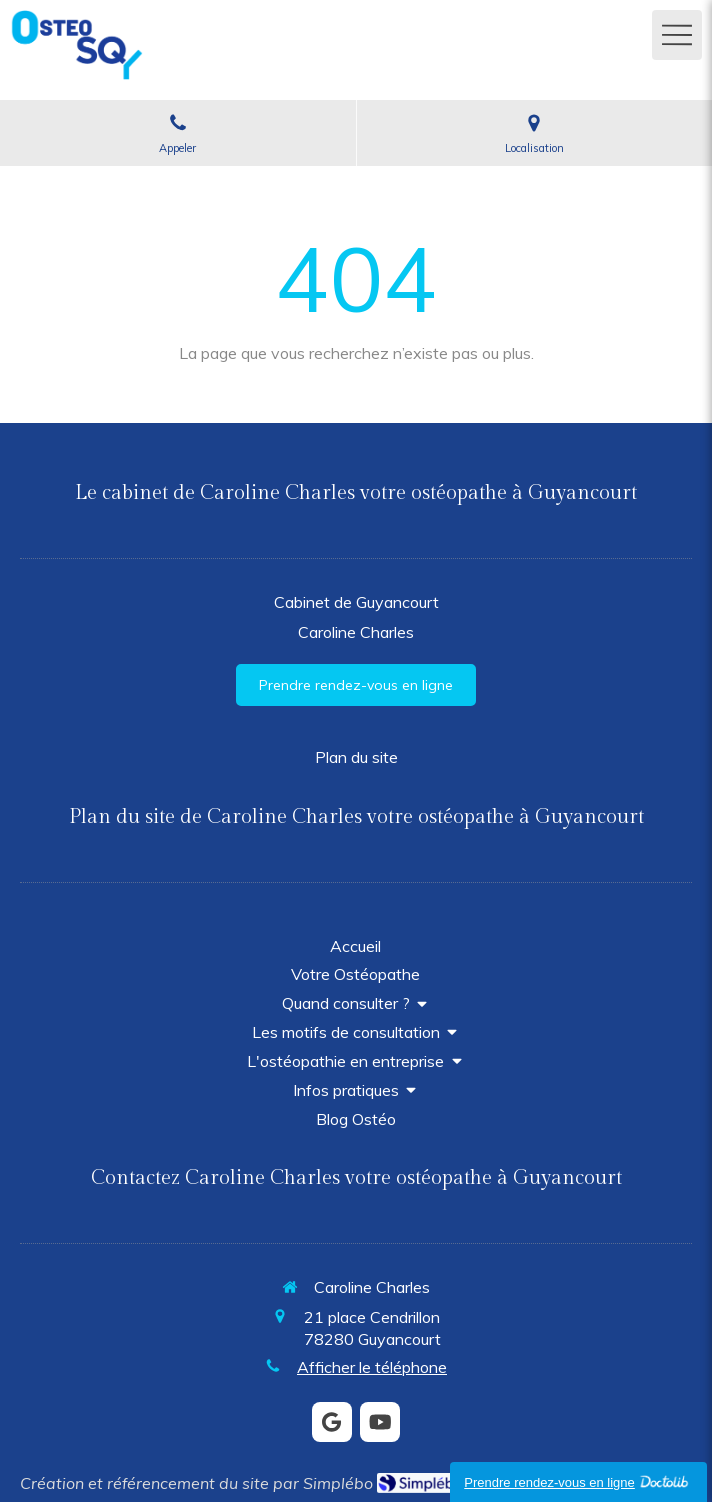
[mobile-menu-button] (677, 35)
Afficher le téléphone (372, 1367)
